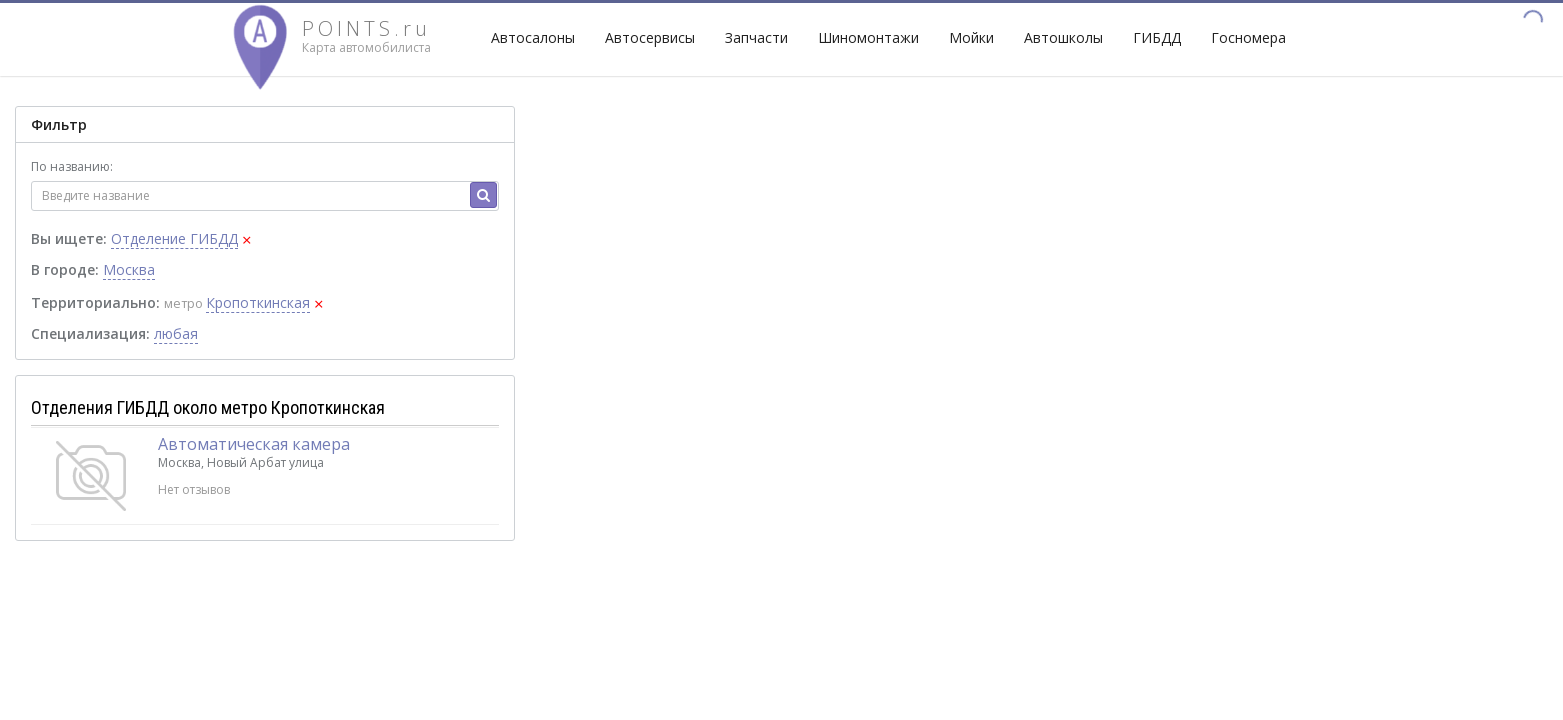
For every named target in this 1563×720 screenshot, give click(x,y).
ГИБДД (1157, 37)
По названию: (72, 166)
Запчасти (756, 37)
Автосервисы (650, 37)
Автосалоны (533, 37)
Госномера (1248, 37)
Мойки (971, 37)
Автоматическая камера (254, 444)
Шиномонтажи (868, 37)
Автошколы (1063, 37)
